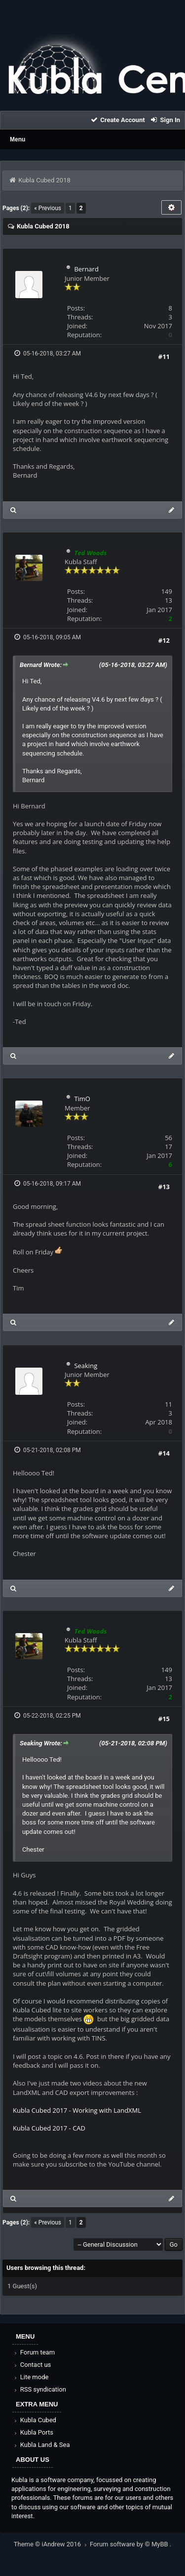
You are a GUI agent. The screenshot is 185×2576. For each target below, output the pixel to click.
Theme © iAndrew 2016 (52, 2544)
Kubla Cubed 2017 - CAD (49, 2128)
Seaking (85, 1365)
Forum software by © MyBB (130, 2544)
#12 (164, 640)
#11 (164, 356)
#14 (164, 1453)
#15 (164, 1718)
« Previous (47, 208)
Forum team (34, 2352)
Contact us (32, 2364)
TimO (82, 1098)
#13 (164, 1186)
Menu (17, 139)
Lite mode (30, 2377)
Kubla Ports (33, 2432)
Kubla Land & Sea (41, 2444)
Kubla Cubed (34, 2420)
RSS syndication (39, 2389)
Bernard (86, 269)
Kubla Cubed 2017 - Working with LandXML (77, 2110)
